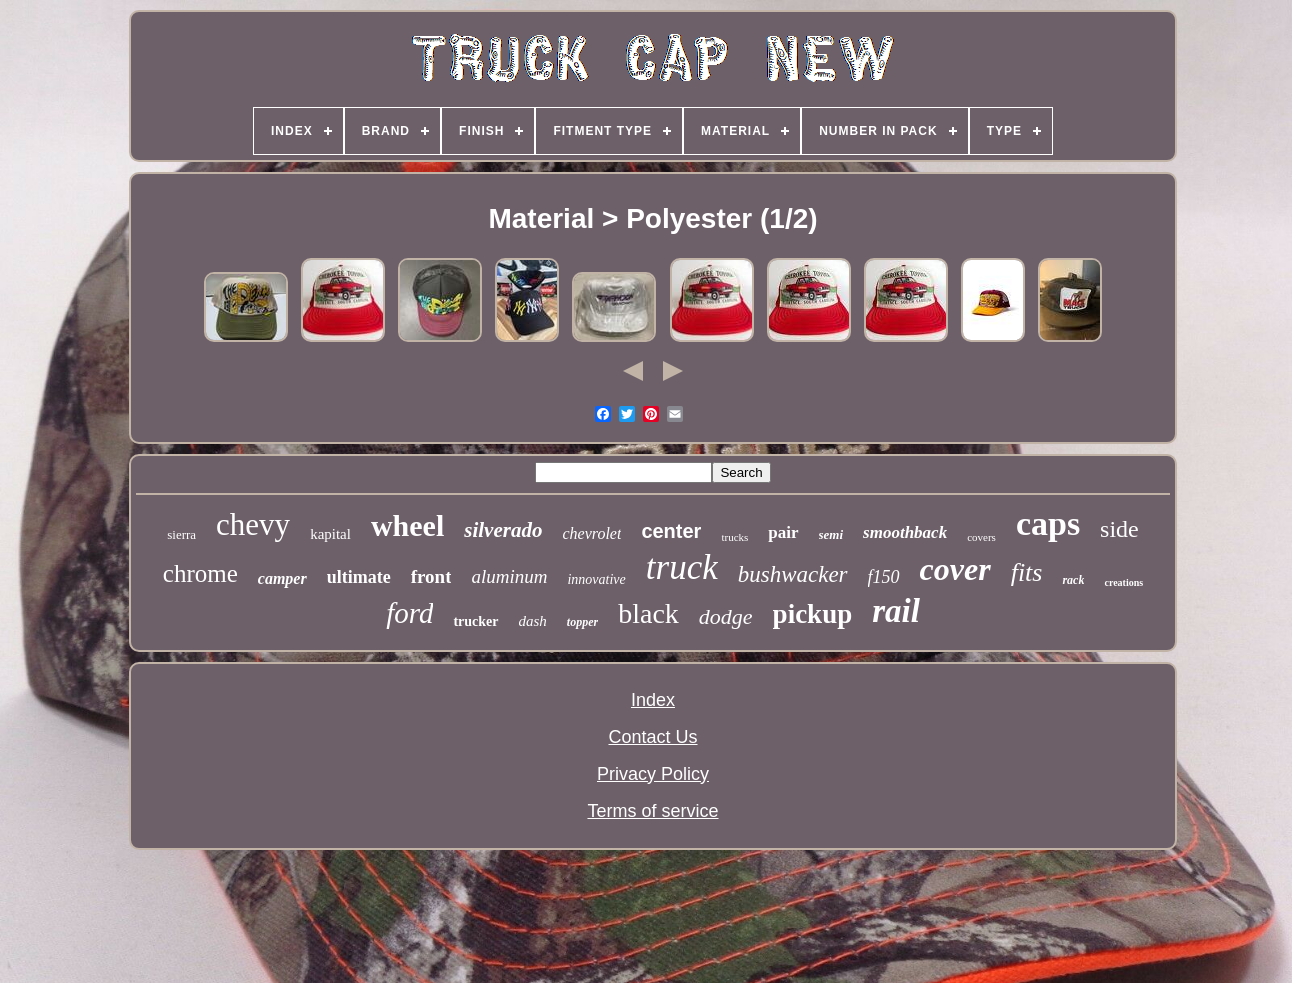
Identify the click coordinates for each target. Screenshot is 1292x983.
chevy (253, 524)
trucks (734, 537)
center (671, 531)
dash (533, 621)
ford (409, 613)
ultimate (359, 577)
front (431, 576)
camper (282, 578)
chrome (200, 573)
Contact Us (652, 737)
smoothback (905, 532)
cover (955, 569)
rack (1073, 580)
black (648, 613)
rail (896, 611)
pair (783, 532)
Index (653, 700)
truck (682, 567)
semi (831, 534)
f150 (884, 577)
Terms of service (652, 811)
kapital (330, 534)
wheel (407, 525)
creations (1123, 582)
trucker (475, 621)
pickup (813, 614)
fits (1027, 572)
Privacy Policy (653, 774)
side (1119, 529)
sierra (181, 534)
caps (1048, 523)
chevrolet (591, 533)
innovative (596, 579)
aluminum (509, 576)
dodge (726, 616)
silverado (503, 530)
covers (981, 537)
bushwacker (793, 574)
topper (582, 622)
